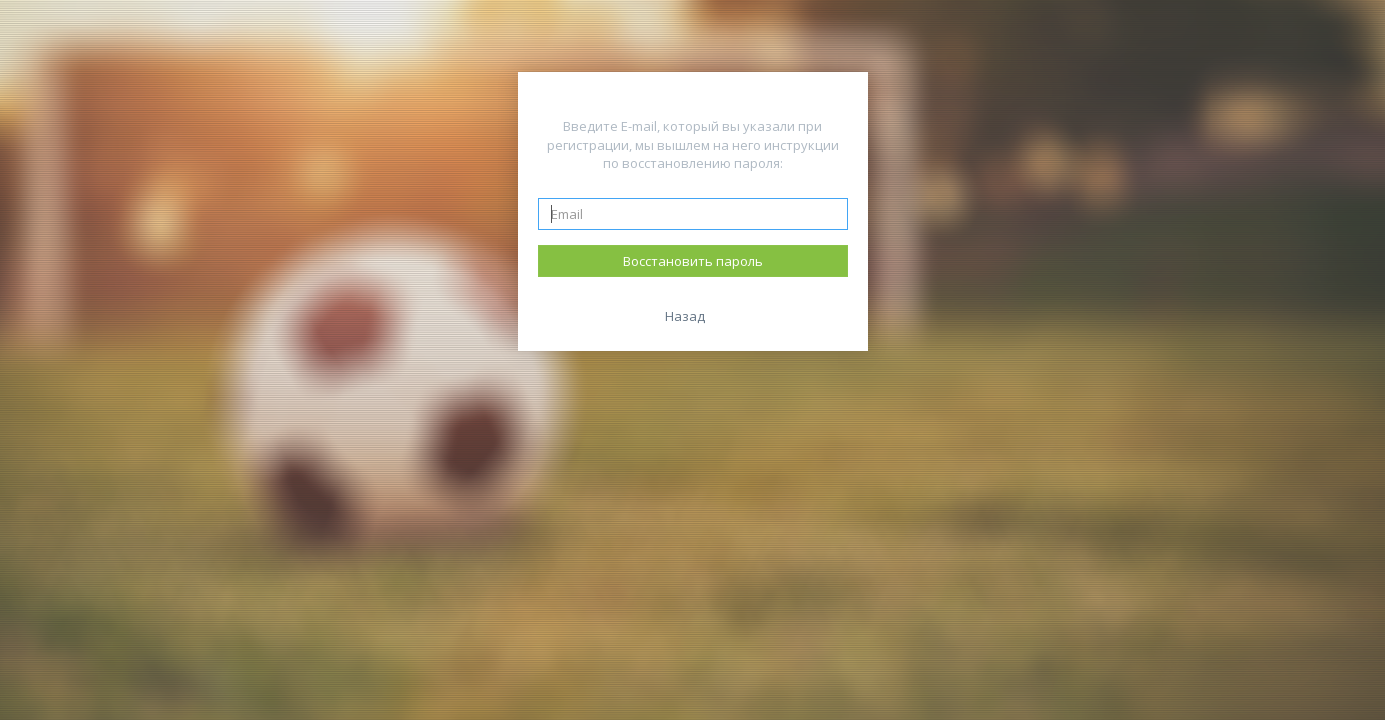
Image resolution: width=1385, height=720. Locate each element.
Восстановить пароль (693, 261)
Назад (685, 316)
